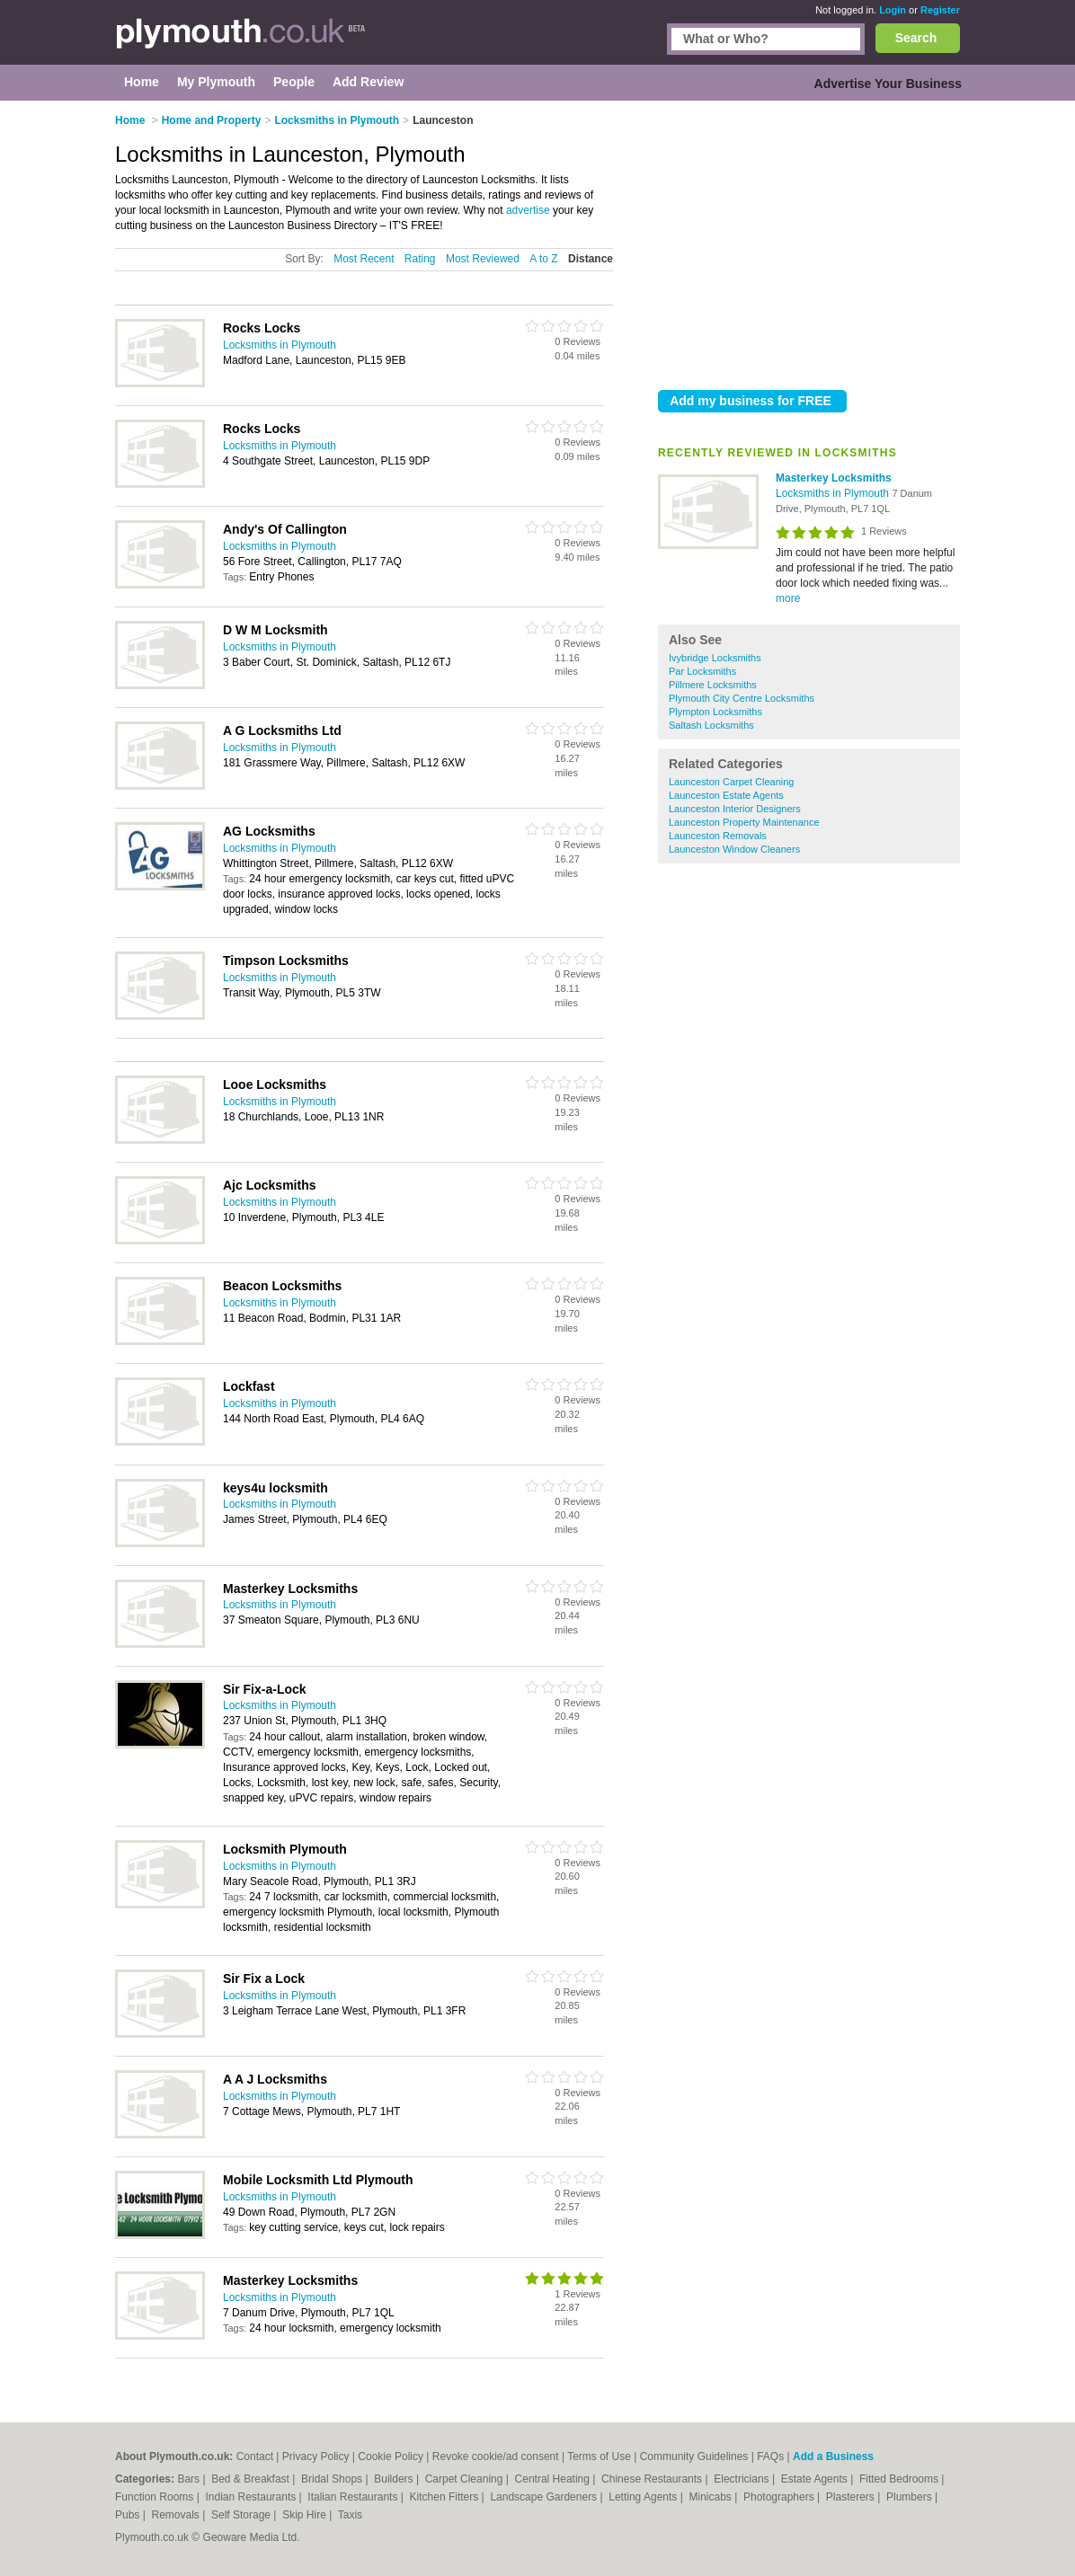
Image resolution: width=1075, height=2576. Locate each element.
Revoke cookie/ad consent (495, 2456)
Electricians (743, 2479)
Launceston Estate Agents (726, 795)
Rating (420, 258)
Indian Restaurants (252, 2497)
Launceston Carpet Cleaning (731, 781)
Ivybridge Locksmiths (715, 657)
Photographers (780, 2497)
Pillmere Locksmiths (713, 684)
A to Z (543, 258)
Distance (590, 258)
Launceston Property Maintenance (744, 822)
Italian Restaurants (353, 2497)
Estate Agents (815, 2479)
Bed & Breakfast (251, 2479)
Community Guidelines (694, 2456)
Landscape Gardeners (545, 2497)
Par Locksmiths (702, 671)
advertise (528, 210)
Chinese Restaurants (653, 2479)
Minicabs (711, 2497)
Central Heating (554, 2479)
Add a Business (833, 2456)
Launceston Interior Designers (735, 808)
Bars (189, 2479)
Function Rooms (156, 2497)
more (788, 598)
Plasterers (851, 2497)
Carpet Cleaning (465, 2479)
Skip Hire (305, 2515)
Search (916, 38)
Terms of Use (599, 2456)
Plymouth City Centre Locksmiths (741, 698)
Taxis (350, 2515)
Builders (395, 2479)
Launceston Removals (718, 835)
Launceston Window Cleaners (734, 849)
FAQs (770, 2456)
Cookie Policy (390, 2456)
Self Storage (242, 2515)
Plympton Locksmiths (715, 711)
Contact (254, 2456)
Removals (176, 2515)
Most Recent (363, 258)
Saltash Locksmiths (711, 725)
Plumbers (910, 2497)
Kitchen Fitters (446, 2497)
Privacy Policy (316, 2456)
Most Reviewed (483, 258)
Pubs (129, 2515)
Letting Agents (644, 2497)
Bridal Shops (333, 2479)
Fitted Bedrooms (900, 2479)
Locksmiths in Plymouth (834, 493)
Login (892, 9)
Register (940, 9)
